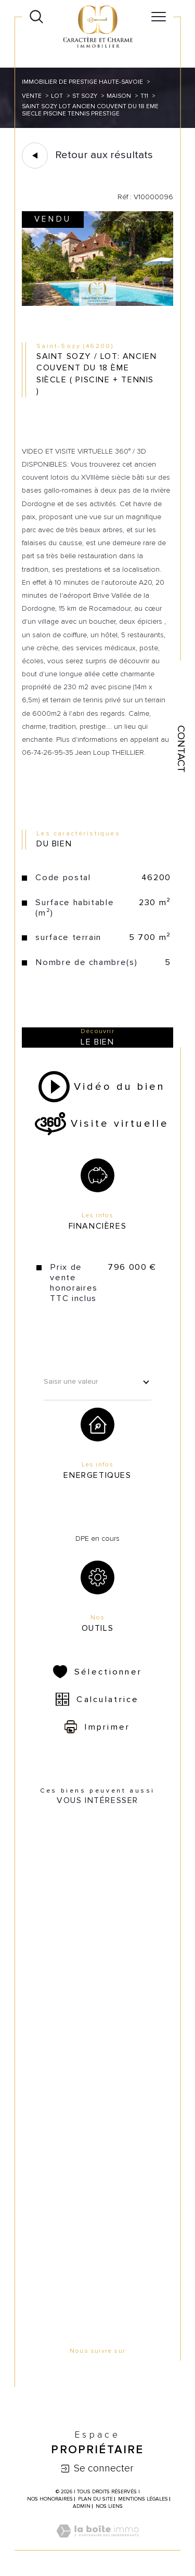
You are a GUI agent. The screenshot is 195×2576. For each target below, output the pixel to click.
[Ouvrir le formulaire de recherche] (36, 16)
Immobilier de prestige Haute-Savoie (82, 81)
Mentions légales (143, 2499)
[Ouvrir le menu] (158, 16)
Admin (81, 2506)
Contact (181, 748)
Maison (119, 95)
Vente (32, 95)
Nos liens (109, 2506)
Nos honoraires (50, 2499)
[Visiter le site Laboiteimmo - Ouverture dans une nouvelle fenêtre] (97, 2542)
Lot (57, 95)
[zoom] (97, 303)
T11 (144, 95)
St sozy (84, 95)
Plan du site (95, 2499)
